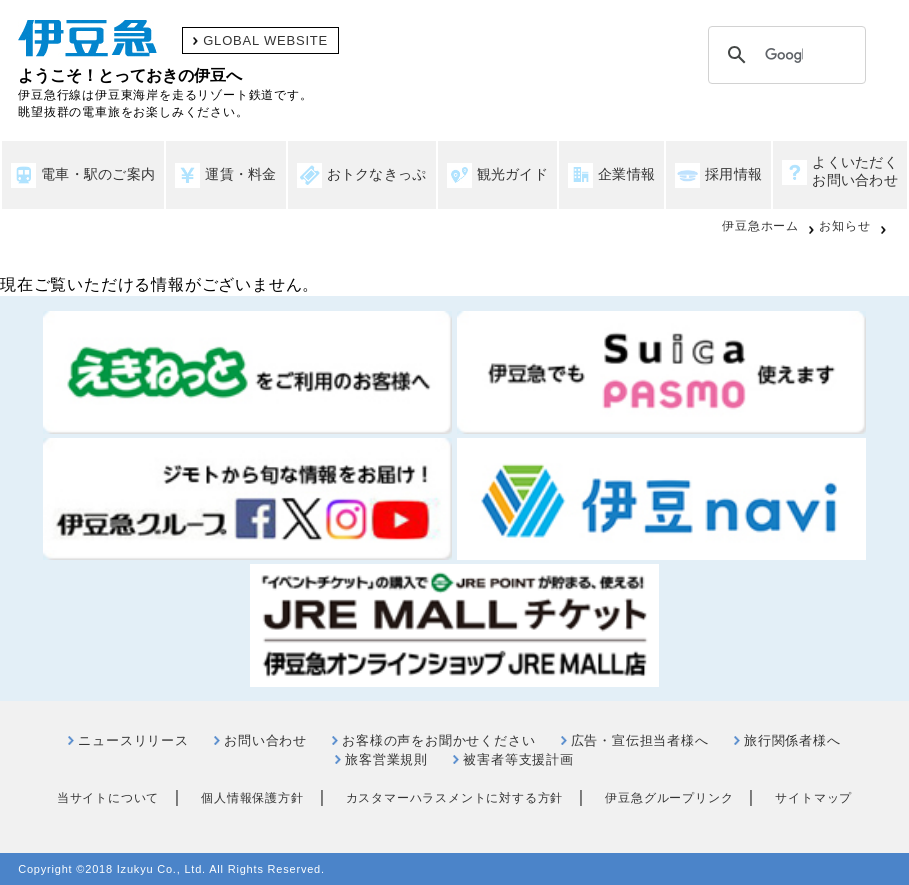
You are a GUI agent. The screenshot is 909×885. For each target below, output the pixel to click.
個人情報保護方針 (252, 798)
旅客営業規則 (386, 759)
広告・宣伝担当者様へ (640, 740)
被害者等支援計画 (518, 759)
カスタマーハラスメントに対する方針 (455, 798)
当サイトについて (108, 798)
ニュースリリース (133, 740)
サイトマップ (813, 798)
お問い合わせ (265, 740)
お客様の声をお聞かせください (438, 740)
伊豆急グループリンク (669, 798)
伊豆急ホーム (760, 226)
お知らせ (844, 226)
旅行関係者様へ (792, 740)
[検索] (784, 55)
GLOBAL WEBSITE (265, 40)
